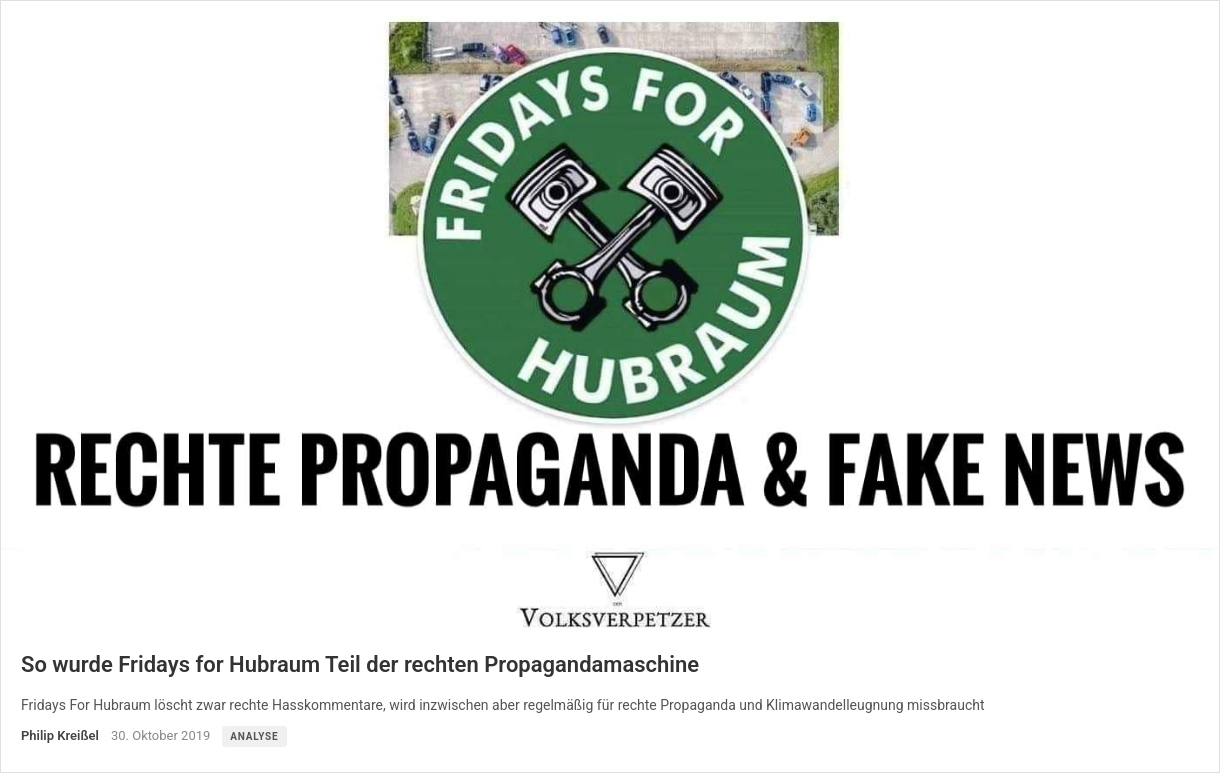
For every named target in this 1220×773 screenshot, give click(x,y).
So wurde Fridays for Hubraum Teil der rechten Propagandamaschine (360, 664)
